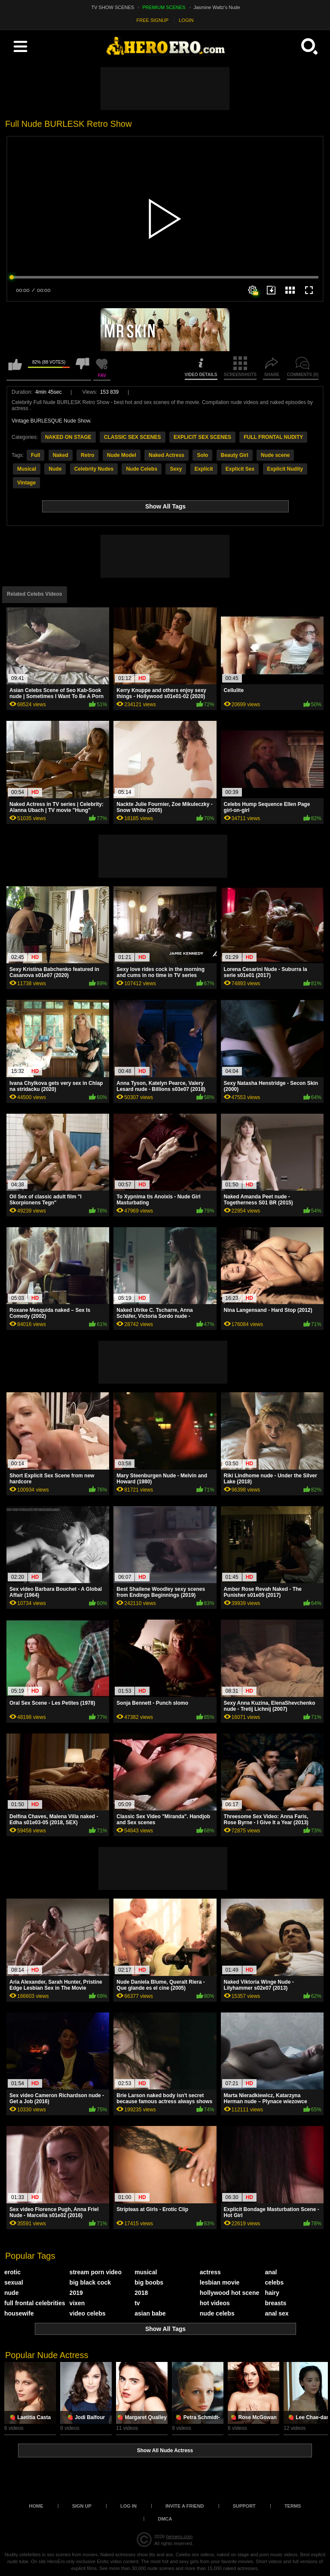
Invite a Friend (184, 2506)
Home (36, 2506)
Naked (60, 455)
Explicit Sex (240, 469)
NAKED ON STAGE (68, 437)
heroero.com (179, 2536)
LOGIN (186, 20)
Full (35, 455)
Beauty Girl (234, 455)
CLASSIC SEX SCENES (132, 437)
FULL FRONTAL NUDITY (273, 437)
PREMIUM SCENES (163, 7)
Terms (292, 2506)
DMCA (165, 2518)
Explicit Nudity (285, 469)
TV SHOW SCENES (113, 7)
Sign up (82, 2506)
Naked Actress (166, 455)
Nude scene (275, 455)
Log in (128, 2506)
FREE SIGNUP (153, 20)
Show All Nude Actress (165, 2450)
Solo (202, 455)
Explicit (204, 469)
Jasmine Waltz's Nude (217, 7)
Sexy (176, 469)
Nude (55, 469)
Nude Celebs (141, 469)
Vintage (26, 483)
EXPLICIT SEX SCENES (202, 437)
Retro (87, 455)
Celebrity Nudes (93, 469)
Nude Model (121, 455)
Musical (26, 469)
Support (244, 2506)
